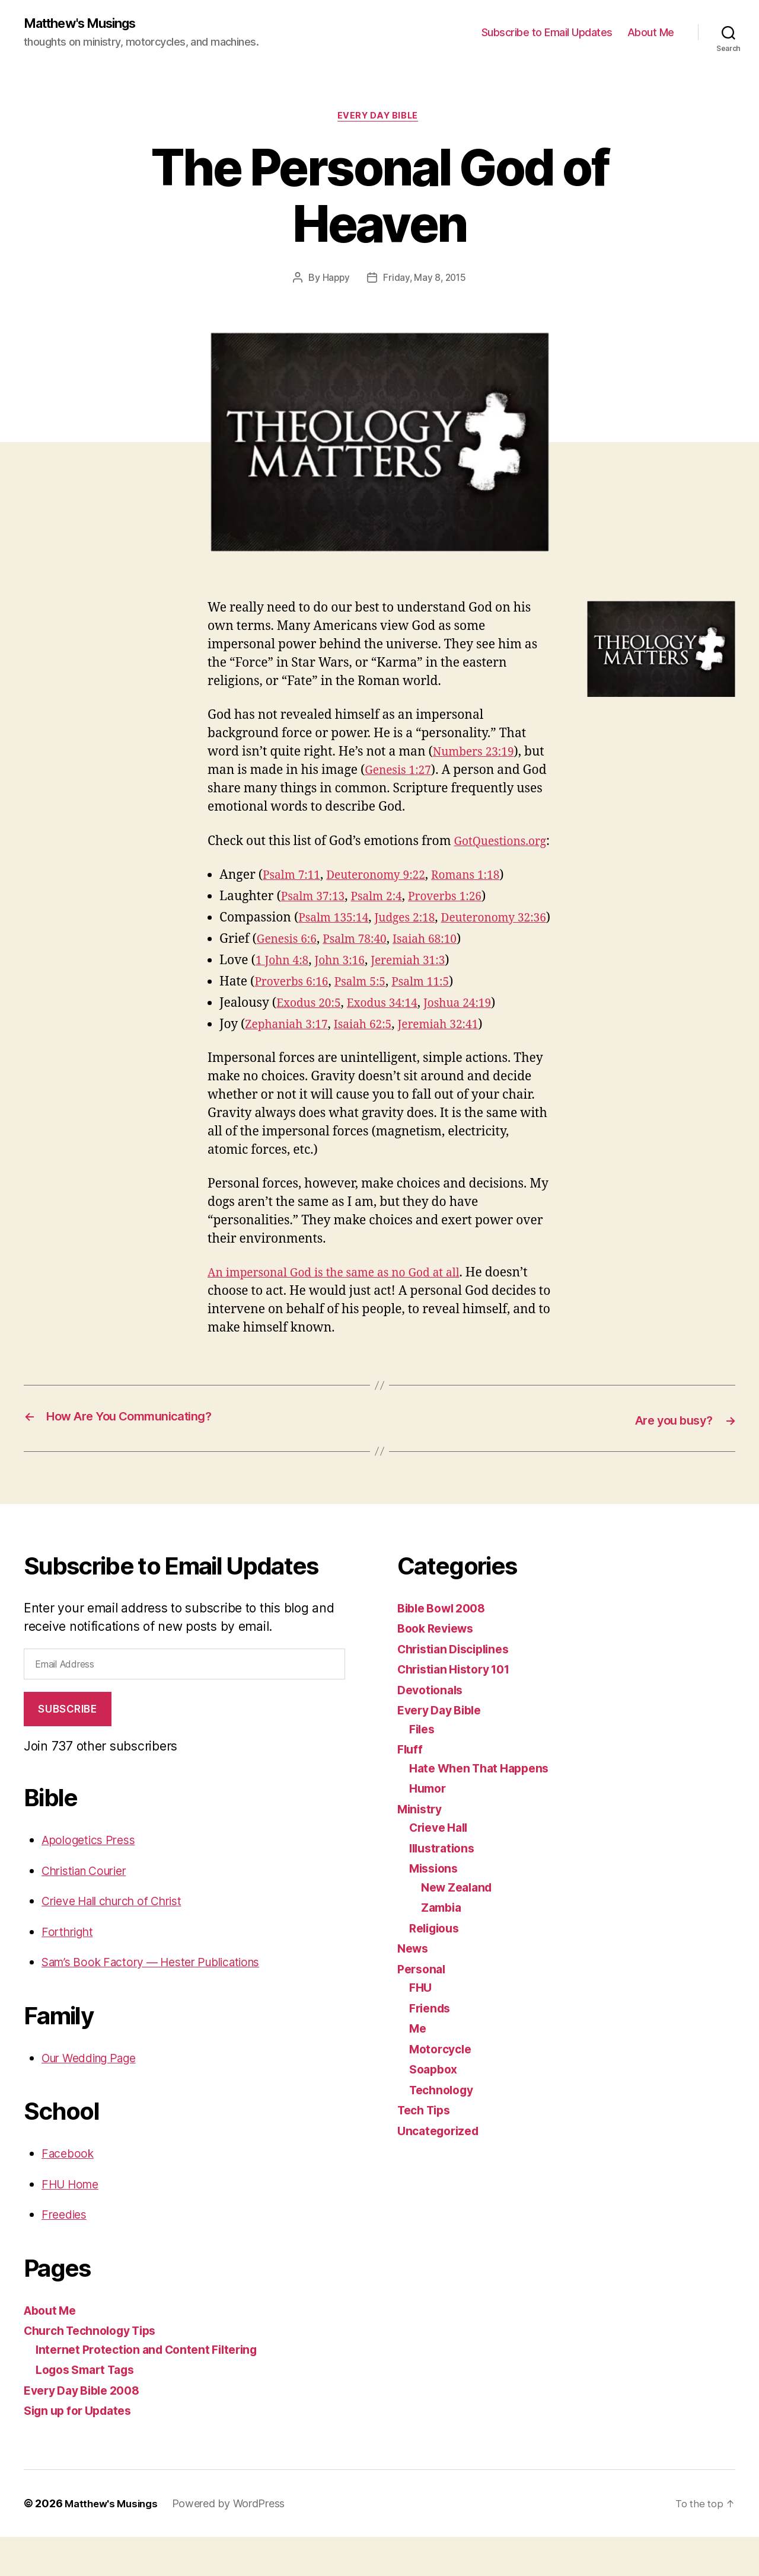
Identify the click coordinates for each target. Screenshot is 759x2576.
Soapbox (435, 2108)
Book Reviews (439, 1667)
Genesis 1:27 (424, 774)
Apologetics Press (92, 1878)
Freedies (66, 2253)
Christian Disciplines (458, 1687)
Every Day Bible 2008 (87, 2429)
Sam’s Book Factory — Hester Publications (163, 2000)
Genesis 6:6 (290, 979)
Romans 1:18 (484, 896)
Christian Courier (90, 1909)
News (414, 1987)
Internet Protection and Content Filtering (155, 2388)
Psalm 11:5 (435, 1021)
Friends (431, 2046)
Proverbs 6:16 (295, 1021)
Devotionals (432, 1728)
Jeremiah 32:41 (456, 1064)
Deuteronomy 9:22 (386, 896)
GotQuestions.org (259, 863)
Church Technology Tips (97, 2369)
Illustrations (444, 1886)
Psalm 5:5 (370, 1021)
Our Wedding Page (96, 2096)
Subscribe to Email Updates (547, 33)
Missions (436, 1907)
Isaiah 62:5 (374, 1064)
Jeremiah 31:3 (422, 1000)
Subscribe (67, 1747)
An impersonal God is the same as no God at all (345, 1312)
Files (423, 1767)
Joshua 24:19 (474, 1043)
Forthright (70, 1970)
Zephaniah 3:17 (290, 1064)
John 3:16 (347, 1000)
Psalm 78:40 (363, 979)
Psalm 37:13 (316, 918)
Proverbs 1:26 (459, 918)
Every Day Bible (379, 118)
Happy (334, 281)
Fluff (411, 1788)
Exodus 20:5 (311, 1043)
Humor (429, 1827)
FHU (421, 2026)
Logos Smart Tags (90, 2408)
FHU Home (73, 2223)
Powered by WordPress (234, 2542)
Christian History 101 (459, 1708)
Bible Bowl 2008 (446, 1646)
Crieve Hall (441, 1866)
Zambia (443, 1946)
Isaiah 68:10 (440, 979)
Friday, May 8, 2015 (425, 281)
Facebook (70, 2192)
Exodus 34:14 (392, 1043)
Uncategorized (441, 2169)
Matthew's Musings (87, 24)
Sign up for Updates (83, 2449)
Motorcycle (442, 2087)
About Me (650, 33)
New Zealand (460, 1925)
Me (418, 2067)
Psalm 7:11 (294, 896)
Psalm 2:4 (385, 918)
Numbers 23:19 (477, 755)
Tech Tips (427, 2149)
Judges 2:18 (414, 939)
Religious (437, 1966)
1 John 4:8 (285, 1000)
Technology (444, 2128)
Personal (423, 2007)
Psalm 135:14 (336, 939)
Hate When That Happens (484, 1806)
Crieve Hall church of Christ (121, 1939)
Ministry (421, 1847)
